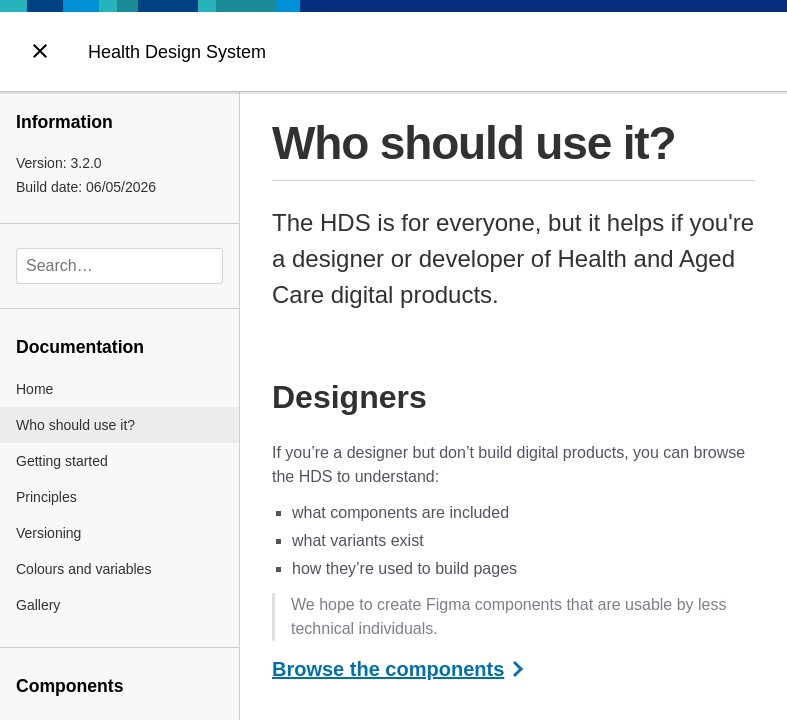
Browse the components (388, 669)
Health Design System (177, 52)
